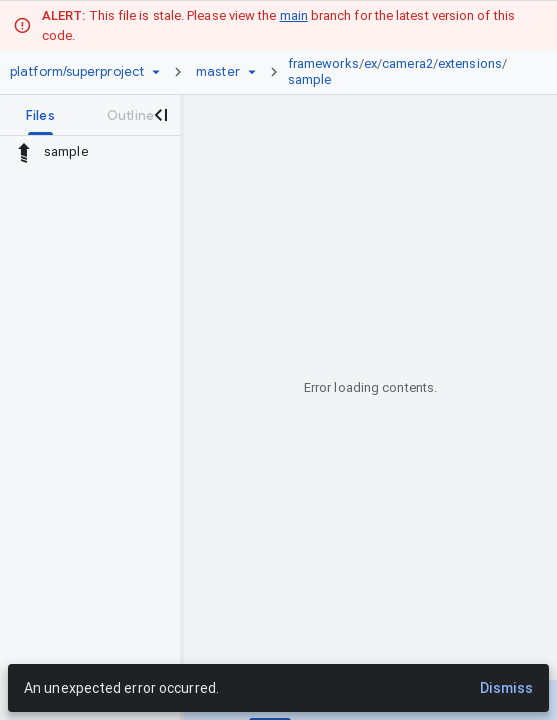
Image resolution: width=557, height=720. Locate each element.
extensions (470, 63)
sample (310, 79)
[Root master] (218, 72)
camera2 (407, 63)
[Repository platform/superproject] (77, 72)
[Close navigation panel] (160, 115)
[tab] (40, 115)
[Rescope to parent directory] (24, 152)
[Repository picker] (156, 72)
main (294, 15)
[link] (405, 72)
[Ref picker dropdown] (252, 72)
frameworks (323, 63)
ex (370, 63)
